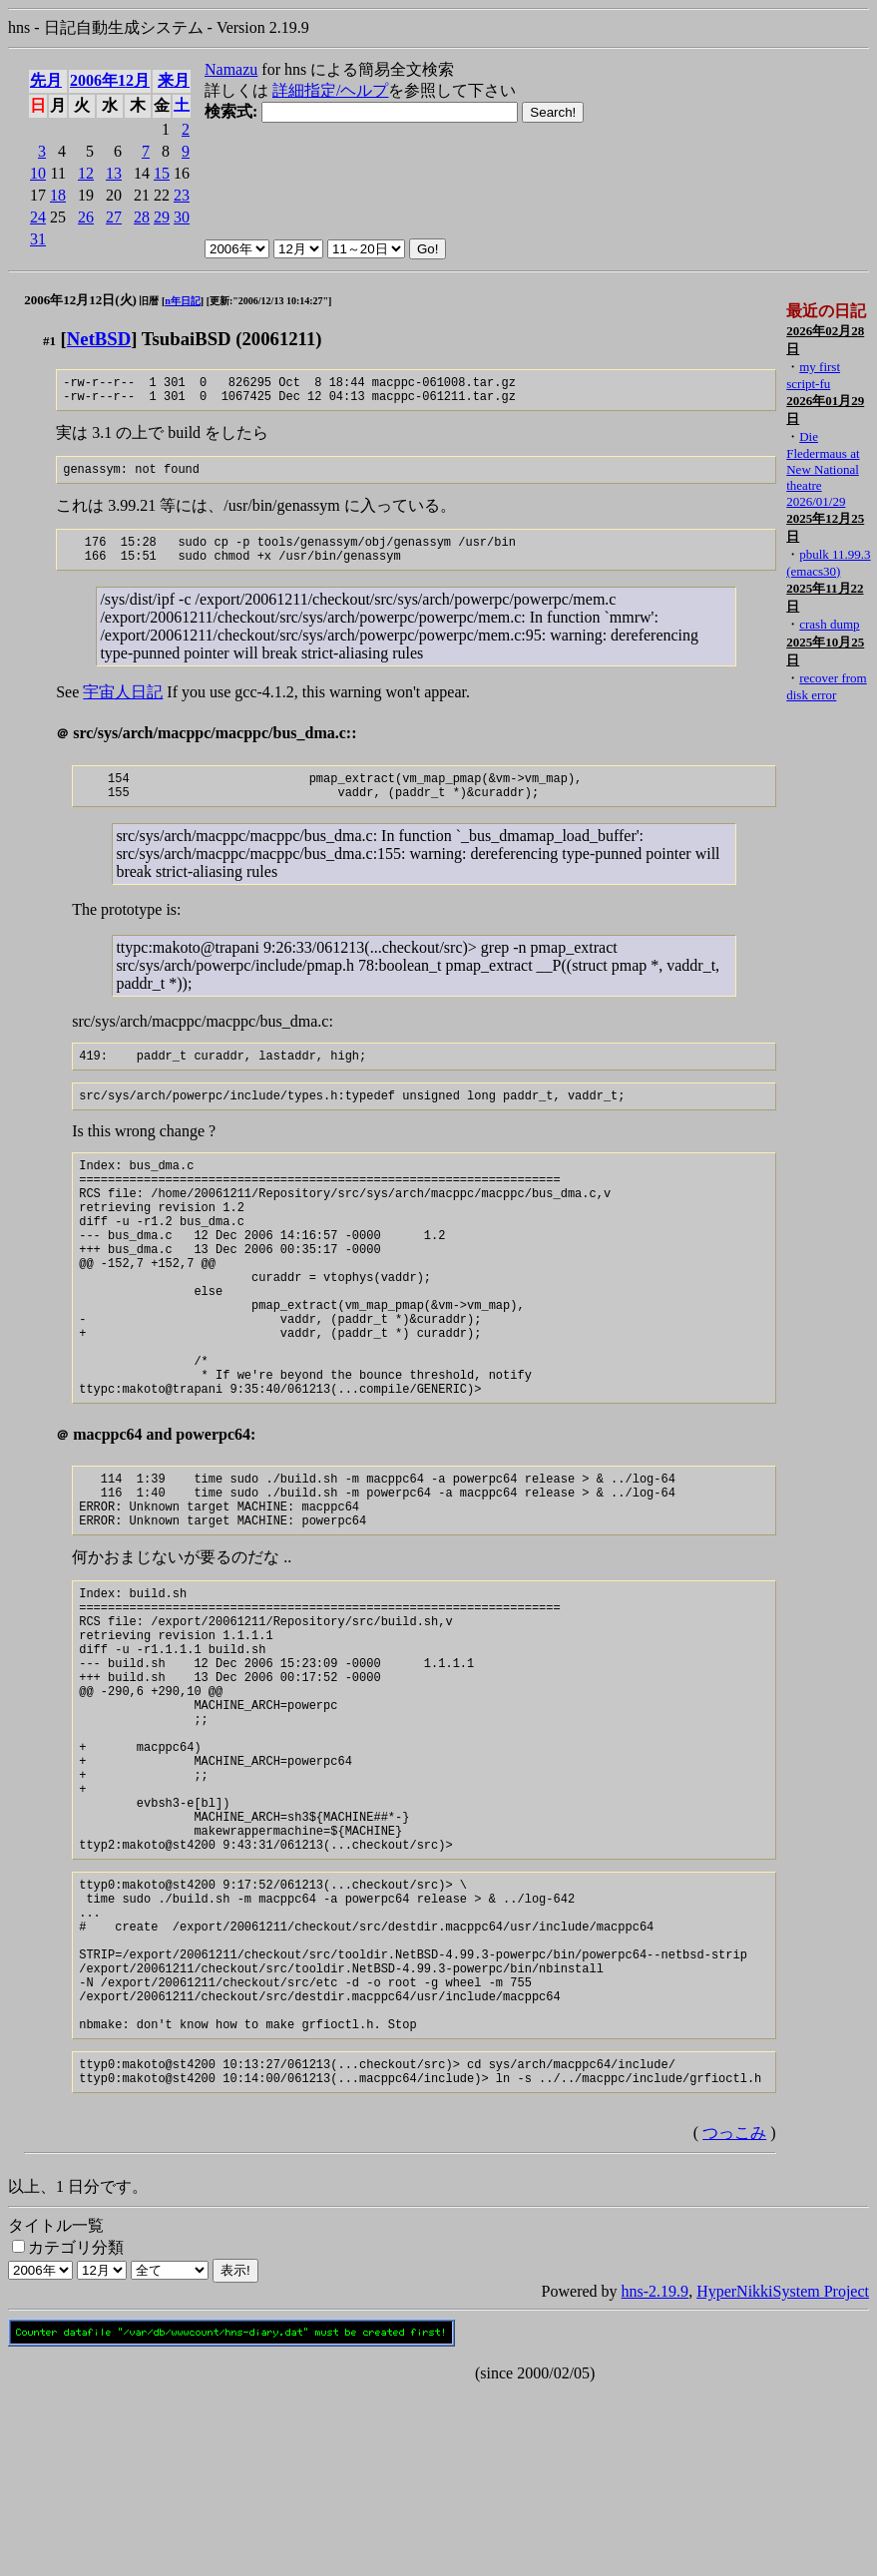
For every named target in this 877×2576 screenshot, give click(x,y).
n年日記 (183, 300)
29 (162, 217)
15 (162, 173)
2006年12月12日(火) (80, 299)
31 (38, 238)
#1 (49, 340)
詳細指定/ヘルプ (330, 90)
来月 (174, 80)
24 (38, 217)
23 (182, 195)
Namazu (231, 69)
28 (142, 217)
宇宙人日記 (123, 706)
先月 (46, 80)
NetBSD (99, 338)
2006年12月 (110, 80)
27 (114, 217)
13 (114, 173)
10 (38, 173)
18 (58, 195)
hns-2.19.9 (655, 2476)
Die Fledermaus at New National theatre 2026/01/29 (822, 469)
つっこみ (734, 2318)
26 (86, 217)
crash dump (829, 624)
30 (182, 217)
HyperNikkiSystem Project (782, 2476)
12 (86, 173)
